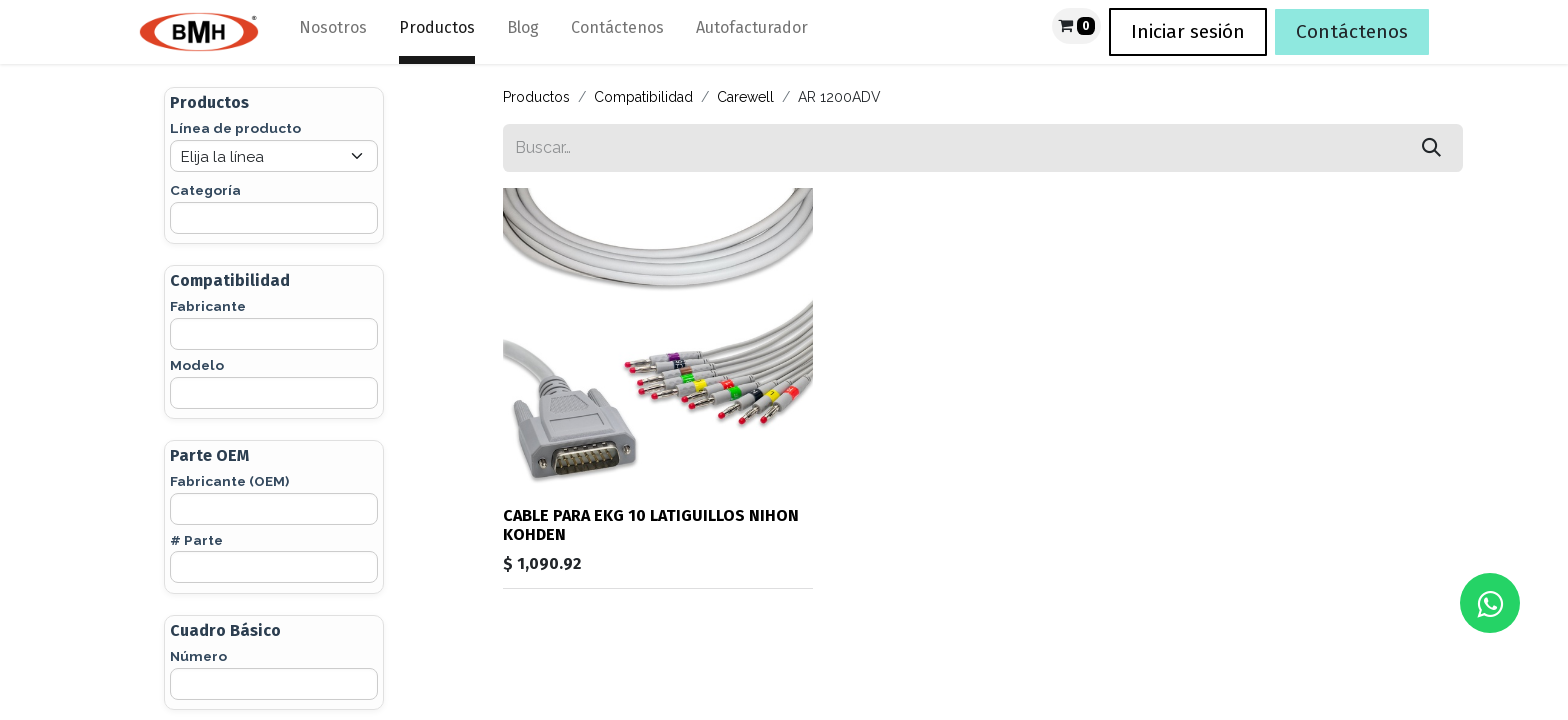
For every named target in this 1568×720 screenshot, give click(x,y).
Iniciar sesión (1188, 31)
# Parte (196, 540)
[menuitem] (333, 32)
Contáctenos (1352, 31)
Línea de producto (235, 128)
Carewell (745, 97)
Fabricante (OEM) (229, 481)
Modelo (197, 365)
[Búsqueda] (1431, 148)
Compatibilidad (643, 97)
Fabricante (208, 306)
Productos (536, 97)
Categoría (205, 190)
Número (198, 656)
